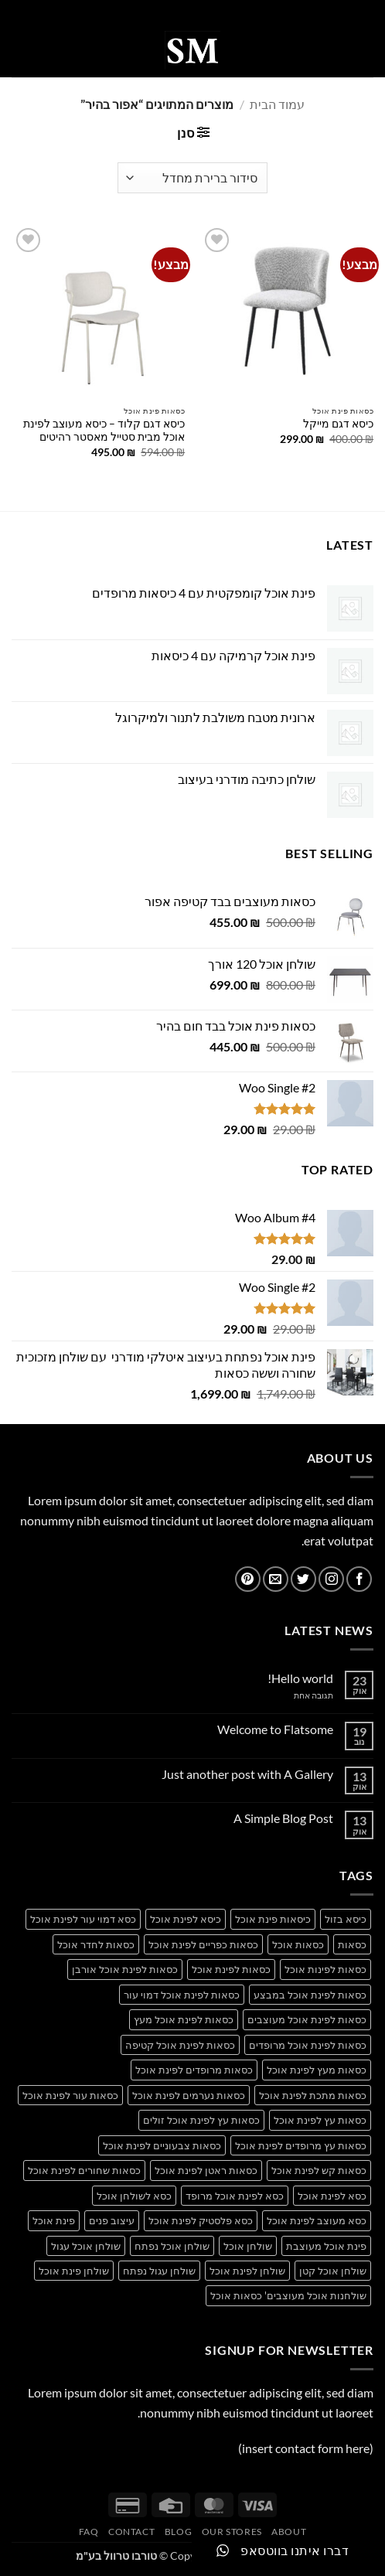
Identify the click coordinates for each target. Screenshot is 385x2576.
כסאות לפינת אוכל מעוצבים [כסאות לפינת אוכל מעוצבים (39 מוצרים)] (306, 2019)
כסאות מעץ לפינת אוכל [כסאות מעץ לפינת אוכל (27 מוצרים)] (316, 2069)
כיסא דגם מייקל (338, 423)
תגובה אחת (302, 1695)
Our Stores (232, 2531)
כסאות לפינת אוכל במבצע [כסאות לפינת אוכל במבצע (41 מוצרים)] (310, 1994)
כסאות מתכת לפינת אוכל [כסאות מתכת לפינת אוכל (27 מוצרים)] (312, 2095)
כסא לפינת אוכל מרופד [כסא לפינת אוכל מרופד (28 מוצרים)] (235, 2195)
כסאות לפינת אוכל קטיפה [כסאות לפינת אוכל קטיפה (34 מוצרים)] (180, 2045)
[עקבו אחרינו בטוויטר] (303, 1579)
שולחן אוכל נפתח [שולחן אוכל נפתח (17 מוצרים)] (172, 2246)
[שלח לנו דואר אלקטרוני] (275, 1579)
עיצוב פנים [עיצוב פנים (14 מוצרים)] (112, 2220)
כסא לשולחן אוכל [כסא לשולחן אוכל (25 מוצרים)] (134, 2195)
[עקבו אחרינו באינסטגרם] (331, 1579)
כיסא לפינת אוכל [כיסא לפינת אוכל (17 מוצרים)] (185, 1919)
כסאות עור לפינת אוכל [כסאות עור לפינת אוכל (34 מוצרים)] (70, 2095)
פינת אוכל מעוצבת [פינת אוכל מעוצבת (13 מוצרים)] (326, 2246)
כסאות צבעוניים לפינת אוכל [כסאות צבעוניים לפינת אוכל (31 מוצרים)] (162, 2145)
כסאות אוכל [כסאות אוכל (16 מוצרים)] (298, 1944)
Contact (131, 2531)
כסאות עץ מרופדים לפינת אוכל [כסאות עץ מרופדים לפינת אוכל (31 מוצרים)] (300, 2145)
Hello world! (300, 1678)
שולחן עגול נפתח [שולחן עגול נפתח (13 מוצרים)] (159, 2270)
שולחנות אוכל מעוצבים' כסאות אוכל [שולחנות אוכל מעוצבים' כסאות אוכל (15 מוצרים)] (288, 2295)
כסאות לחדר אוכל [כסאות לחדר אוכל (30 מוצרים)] (96, 1944)
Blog (178, 2531)
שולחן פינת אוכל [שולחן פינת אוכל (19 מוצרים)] (74, 2270)
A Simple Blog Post (283, 1818)
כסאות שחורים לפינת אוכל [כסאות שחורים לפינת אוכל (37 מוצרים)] (84, 2170)
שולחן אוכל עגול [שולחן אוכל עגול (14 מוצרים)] (86, 2246)
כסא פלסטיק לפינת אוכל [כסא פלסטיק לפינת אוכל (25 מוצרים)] (200, 2220)
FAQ (89, 2531)
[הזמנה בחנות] (192, 177)
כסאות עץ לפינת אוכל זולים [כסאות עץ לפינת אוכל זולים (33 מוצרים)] (201, 2120)
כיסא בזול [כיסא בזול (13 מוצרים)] (345, 1919)
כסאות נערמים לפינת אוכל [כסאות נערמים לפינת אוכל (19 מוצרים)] (188, 2095)
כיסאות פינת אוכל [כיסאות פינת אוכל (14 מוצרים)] (273, 1919)
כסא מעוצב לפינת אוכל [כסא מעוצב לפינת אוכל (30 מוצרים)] (316, 2220)
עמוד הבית (277, 104)
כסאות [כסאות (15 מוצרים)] (352, 1944)
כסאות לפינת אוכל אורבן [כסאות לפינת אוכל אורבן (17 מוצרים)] (125, 1969)
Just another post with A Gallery (247, 1774)
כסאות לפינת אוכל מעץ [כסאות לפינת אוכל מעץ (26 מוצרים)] (183, 2019)
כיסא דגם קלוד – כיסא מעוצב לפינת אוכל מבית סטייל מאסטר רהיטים (104, 430)
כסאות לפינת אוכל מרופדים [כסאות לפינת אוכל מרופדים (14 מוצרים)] (307, 2045)
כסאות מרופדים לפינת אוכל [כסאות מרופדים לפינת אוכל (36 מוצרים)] (194, 2069)
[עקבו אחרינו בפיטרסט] (248, 1579)
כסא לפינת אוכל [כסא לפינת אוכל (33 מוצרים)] (332, 2195)
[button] (364, 50)
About (288, 2531)
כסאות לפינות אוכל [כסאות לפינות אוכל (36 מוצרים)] (325, 1969)
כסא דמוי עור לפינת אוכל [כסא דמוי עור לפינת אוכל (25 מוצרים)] (83, 1919)
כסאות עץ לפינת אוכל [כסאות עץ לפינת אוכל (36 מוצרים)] (320, 2120)
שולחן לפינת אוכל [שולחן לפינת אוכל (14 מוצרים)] (247, 2270)
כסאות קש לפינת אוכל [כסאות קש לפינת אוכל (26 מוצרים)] (318, 2170)
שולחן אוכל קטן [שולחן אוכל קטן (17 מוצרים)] (332, 2270)
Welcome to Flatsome (275, 1729)
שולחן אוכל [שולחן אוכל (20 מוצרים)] (247, 2246)
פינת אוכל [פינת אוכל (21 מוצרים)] (53, 2220)
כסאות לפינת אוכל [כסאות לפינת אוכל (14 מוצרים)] (231, 1969)
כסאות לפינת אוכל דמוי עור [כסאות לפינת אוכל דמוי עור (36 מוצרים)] (182, 1994)
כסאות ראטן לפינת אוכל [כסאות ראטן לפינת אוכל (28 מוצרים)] (206, 2170)
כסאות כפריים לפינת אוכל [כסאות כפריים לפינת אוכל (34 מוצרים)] (203, 1944)
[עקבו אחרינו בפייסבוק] (359, 1579)
